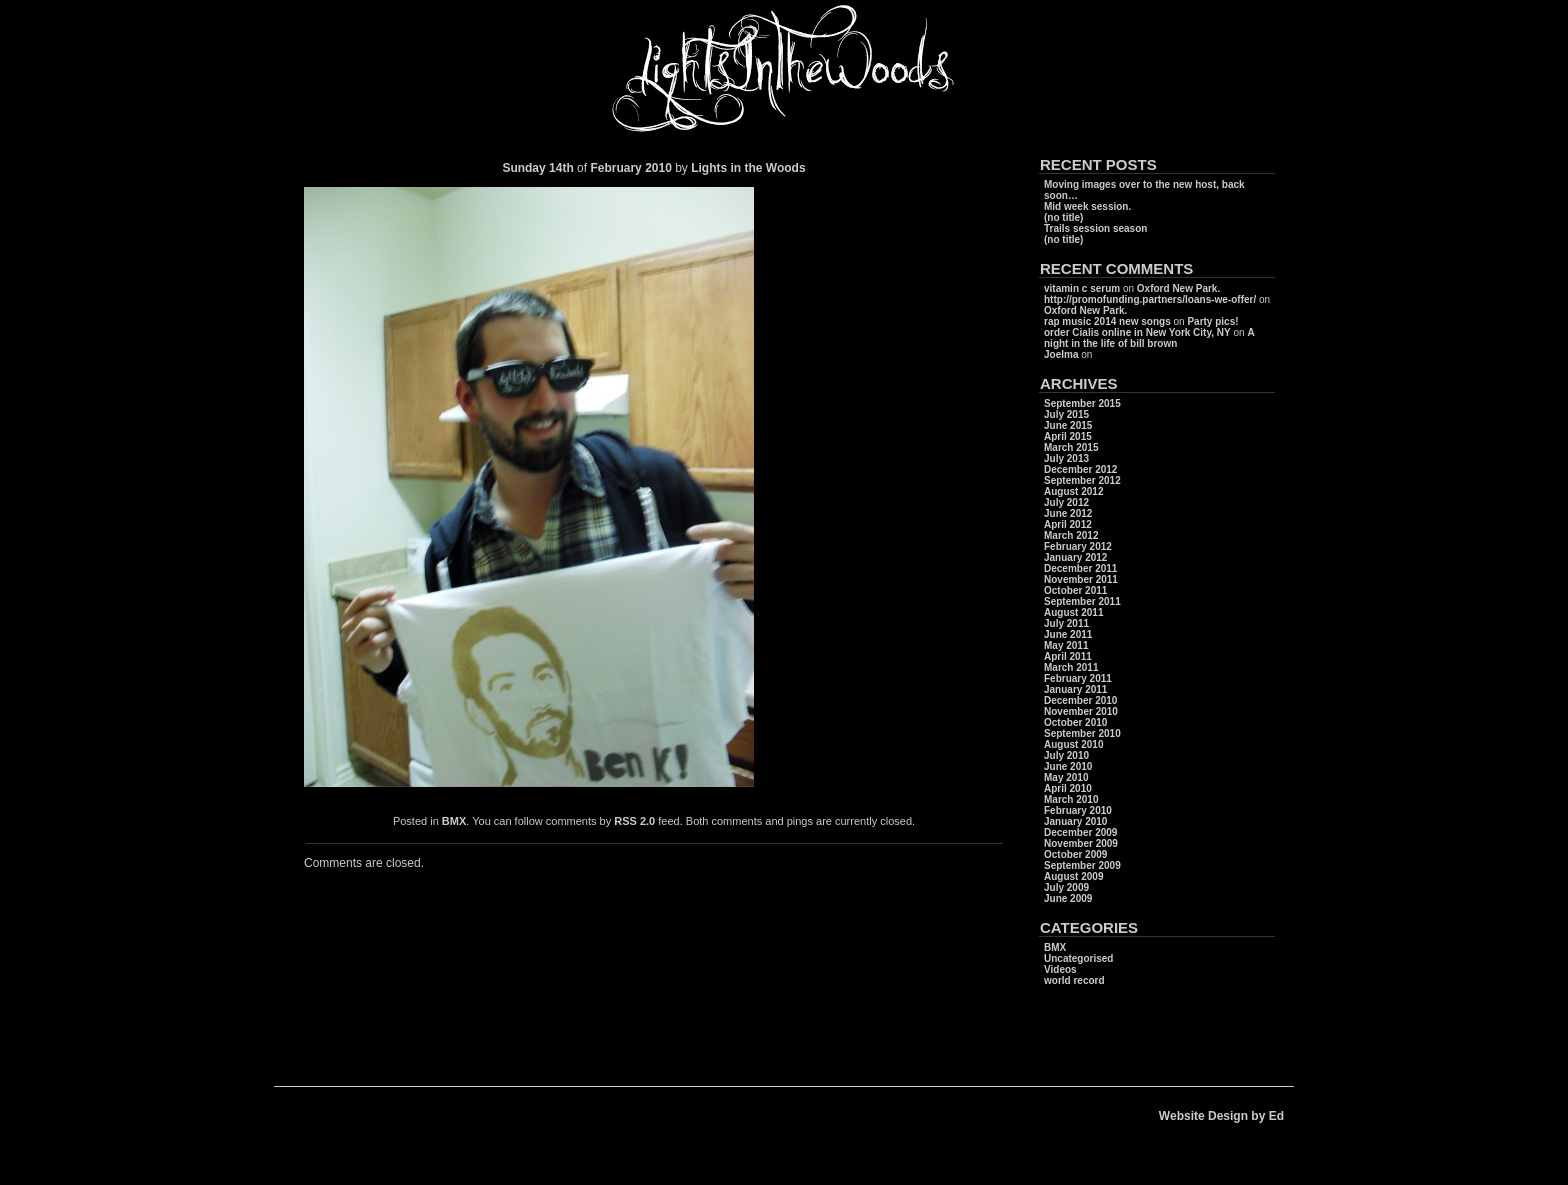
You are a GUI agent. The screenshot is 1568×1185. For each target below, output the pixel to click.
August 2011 (1073, 612)
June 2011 (1068, 634)
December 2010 (1080, 700)
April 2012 (1068, 524)
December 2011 (1080, 568)
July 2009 (1066, 887)
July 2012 (1066, 502)
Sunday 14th (537, 168)
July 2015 (1066, 414)
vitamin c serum (1082, 288)
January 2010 (1075, 821)
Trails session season (1095, 228)
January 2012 (1075, 557)
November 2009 (1081, 843)
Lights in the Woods (748, 168)
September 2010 (1082, 733)
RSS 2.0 (634, 821)
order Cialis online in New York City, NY (1137, 332)
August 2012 (1073, 491)
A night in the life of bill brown (1149, 338)
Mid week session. (1087, 206)
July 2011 (1066, 623)
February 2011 (1078, 678)
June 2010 (1068, 766)
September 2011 (1082, 601)
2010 (660, 168)
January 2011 (1075, 689)
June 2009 (1068, 898)
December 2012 (1080, 469)
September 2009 (1082, 865)
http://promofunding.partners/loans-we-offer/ (1150, 299)
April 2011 (1068, 656)
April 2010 (1068, 788)
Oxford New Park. (1178, 288)
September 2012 (1082, 480)
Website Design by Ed (1221, 1116)
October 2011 (1075, 590)
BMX (454, 821)
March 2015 (1071, 447)
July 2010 (1066, 755)
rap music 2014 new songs (1107, 321)
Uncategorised (1078, 958)
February (615, 168)
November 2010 (1081, 711)
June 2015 (1068, 425)
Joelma (1061, 354)
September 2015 (1082, 403)
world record (1074, 980)
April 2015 (1068, 436)
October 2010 (1075, 722)
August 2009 (1073, 876)
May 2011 (1066, 645)
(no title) (1063, 217)
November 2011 (1081, 579)
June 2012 (1068, 513)
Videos (1060, 969)
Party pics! (1212, 321)
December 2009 (1080, 832)
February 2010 (1078, 810)
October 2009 (1075, 854)
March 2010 (1071, 799)
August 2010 (1073, 744)
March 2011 (1071, 667)
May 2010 (1066, 777)
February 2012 (1078, 546)
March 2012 (1071, 535)
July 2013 (1066, 458)
